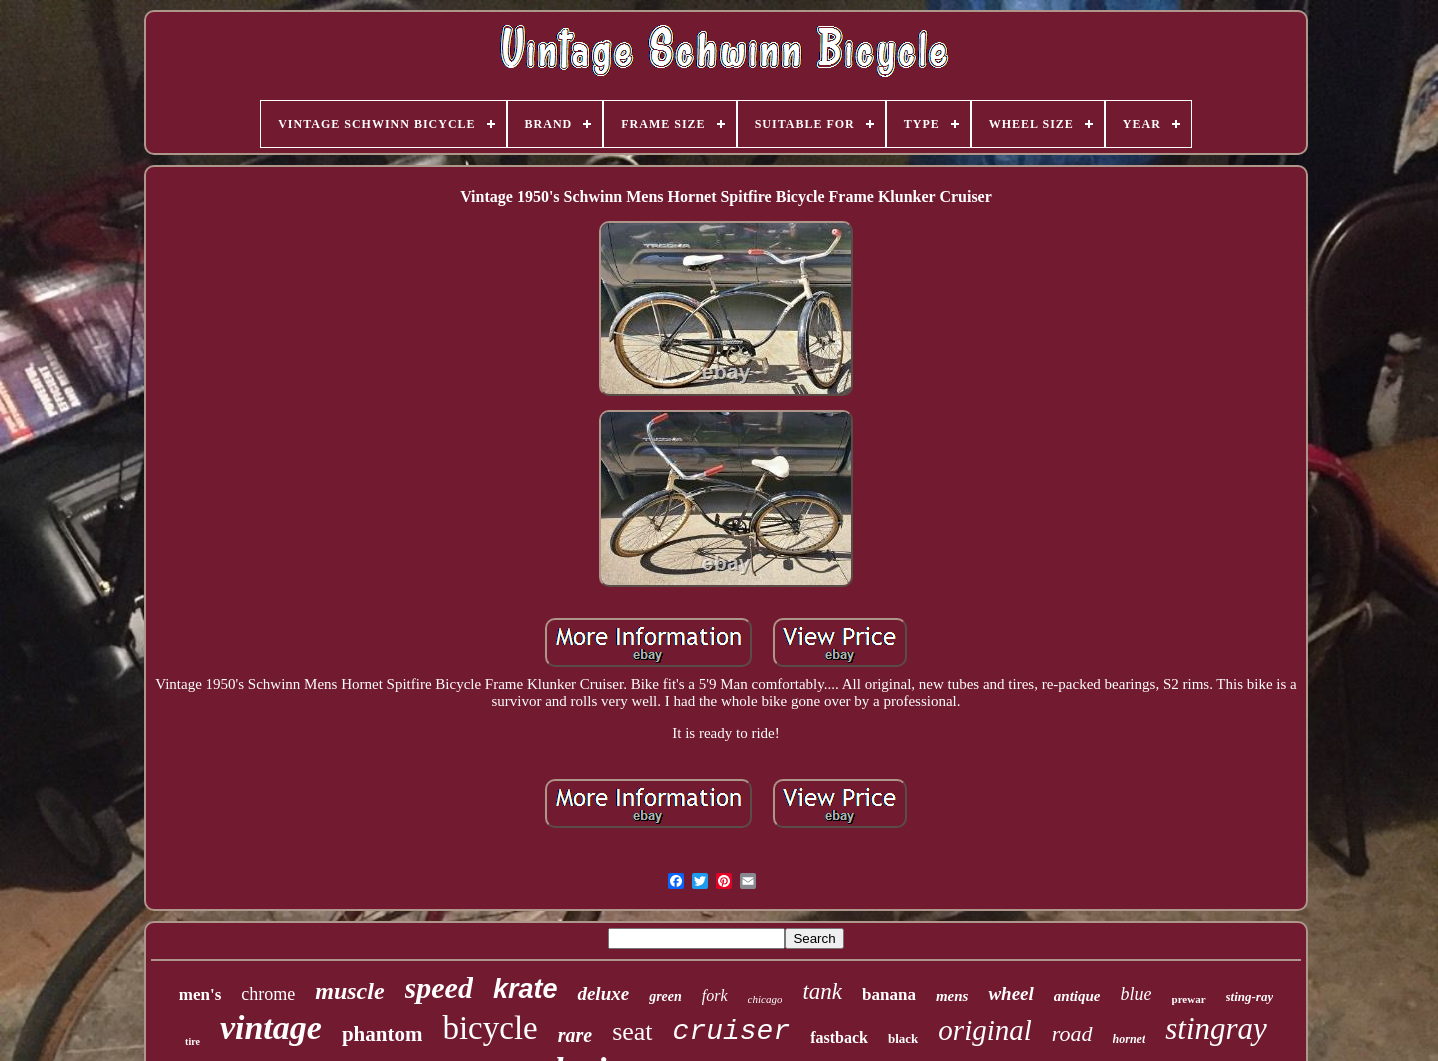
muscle (349, 991)
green (665, 996)
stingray (1216, 1028)
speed (439, 987)
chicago (765, 999)
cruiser (732, 1031)
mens (952, 996)
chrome (268, 994)
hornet (1129, 1039)
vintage (271, 1027)
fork (715, 995)
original (984, 1030)
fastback (839, 1037)
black (903, 1038)
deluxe (603, 993)
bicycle (489, 1028)
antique (1077, 996)
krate (525, 989)
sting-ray (1250, 996)
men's (200, 994)
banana (889, 994)
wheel (1010, 993)
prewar (1189, 999)
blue (1136, 994)
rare (575, 1035)
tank (822, 991)
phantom (382, 1034)
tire (192, 1041)
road (1072, 1033)
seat (632, 1031)
